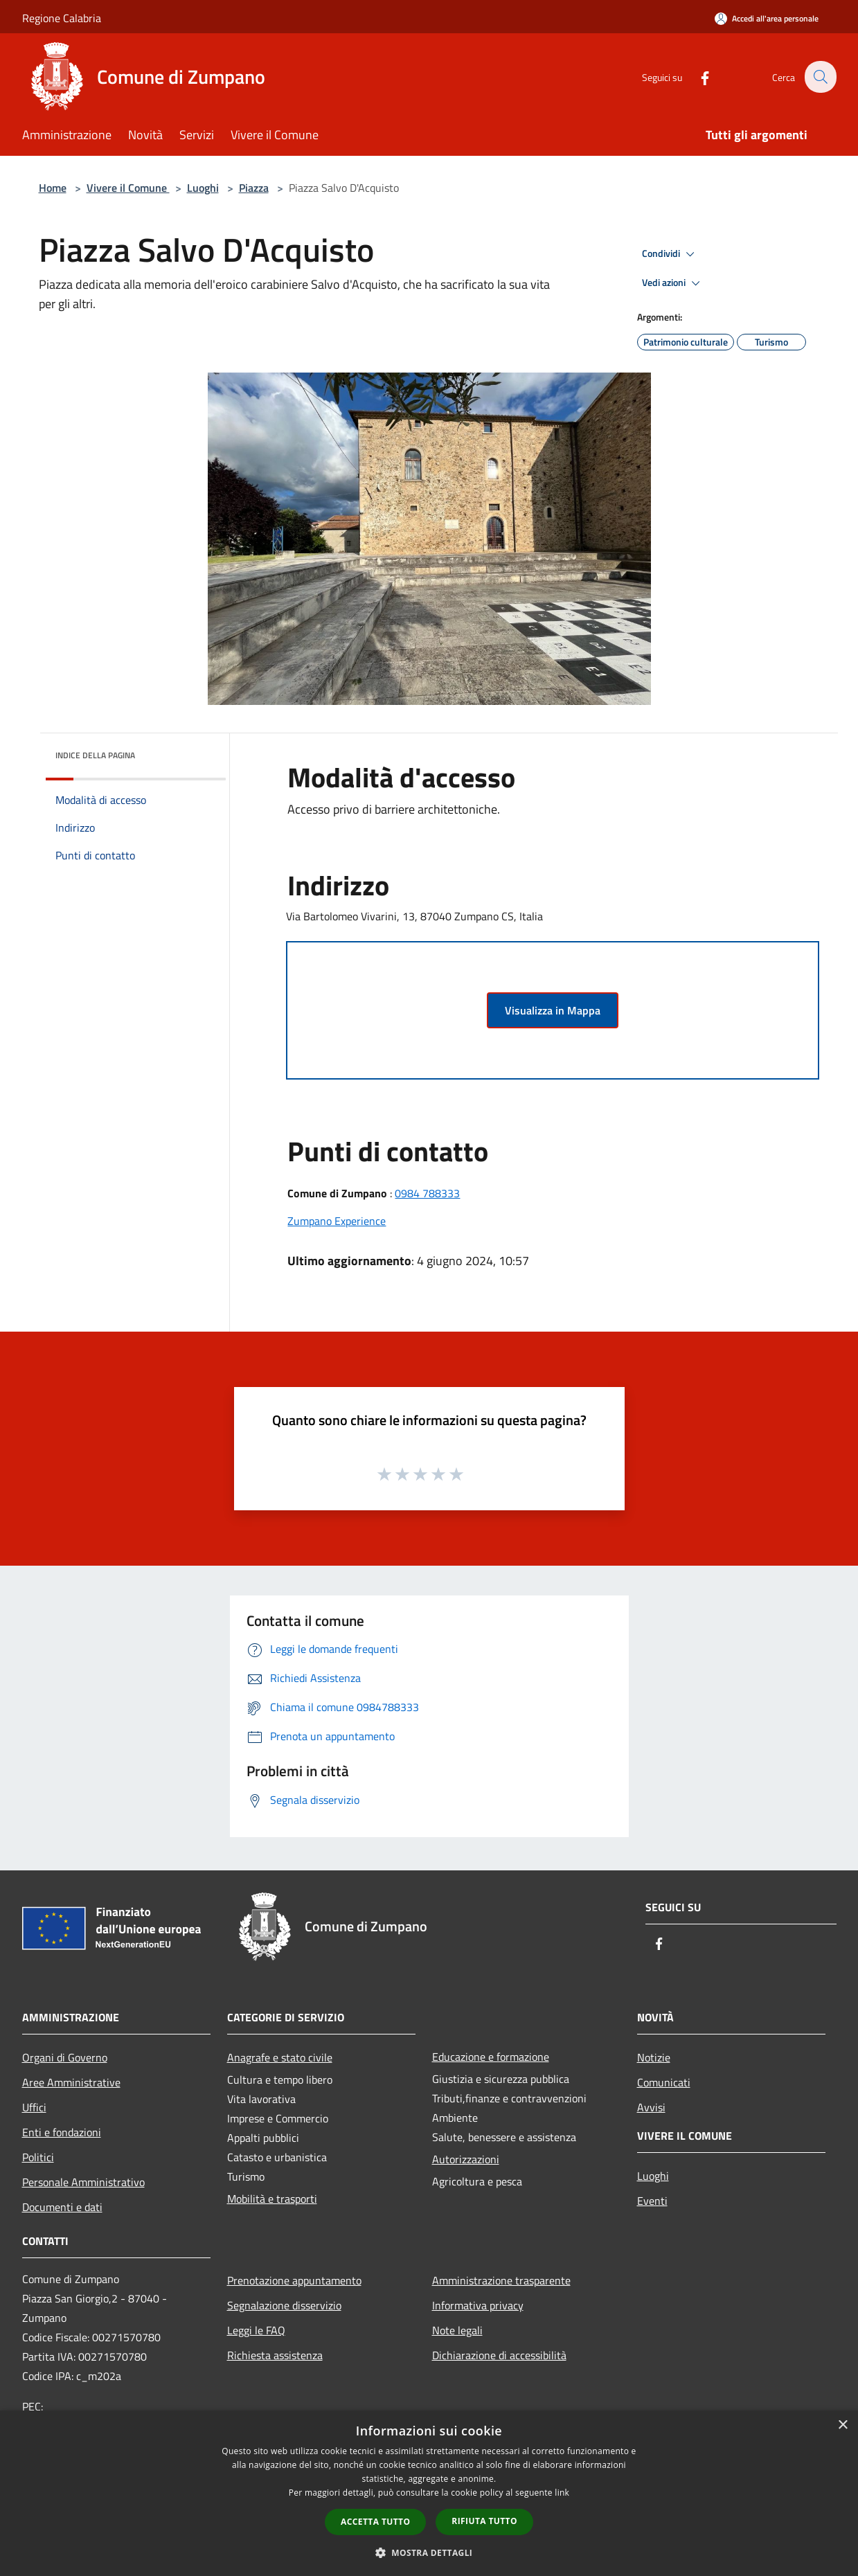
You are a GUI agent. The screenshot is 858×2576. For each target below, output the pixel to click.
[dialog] (429, 2493)
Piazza (254, 187)
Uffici (34, 2107)
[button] (429, 2552)
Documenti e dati (62, 2207)
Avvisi (651, 2107)
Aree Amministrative (71, 2082)
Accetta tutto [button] (375, 2522)
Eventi (652, 2200)
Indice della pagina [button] (95, 755)
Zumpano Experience (336, 1221)
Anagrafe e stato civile (279, 2057)
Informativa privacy (478, 2305)
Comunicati (663, 2082)
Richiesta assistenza (275, 2355)
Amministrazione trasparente (501, 2280)
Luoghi (203, 187)
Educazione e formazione (490, 2056)
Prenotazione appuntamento (294, 2280)
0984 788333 (427, 1193)
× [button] (842, 2425)
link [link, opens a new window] (562, 2492)
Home (52, 187)
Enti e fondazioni (61, 2132)
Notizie (653, 2057)
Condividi (670, 254)
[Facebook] (696, 76)
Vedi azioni (673, 283)
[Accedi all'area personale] (767, 18)
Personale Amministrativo (83, 2182)
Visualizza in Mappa (552, 1010)
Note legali (457, 2330)
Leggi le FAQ (256, 2330)
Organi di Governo (64, 2057)
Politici (38, 2157)
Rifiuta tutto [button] (484, 2521)
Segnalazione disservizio (284, 2305)
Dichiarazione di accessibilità (499, 2355)
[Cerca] (820, 76)
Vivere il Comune (128, 187)
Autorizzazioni (465, 2159)
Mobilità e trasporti (272, 2198)
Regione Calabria (61, 18)
